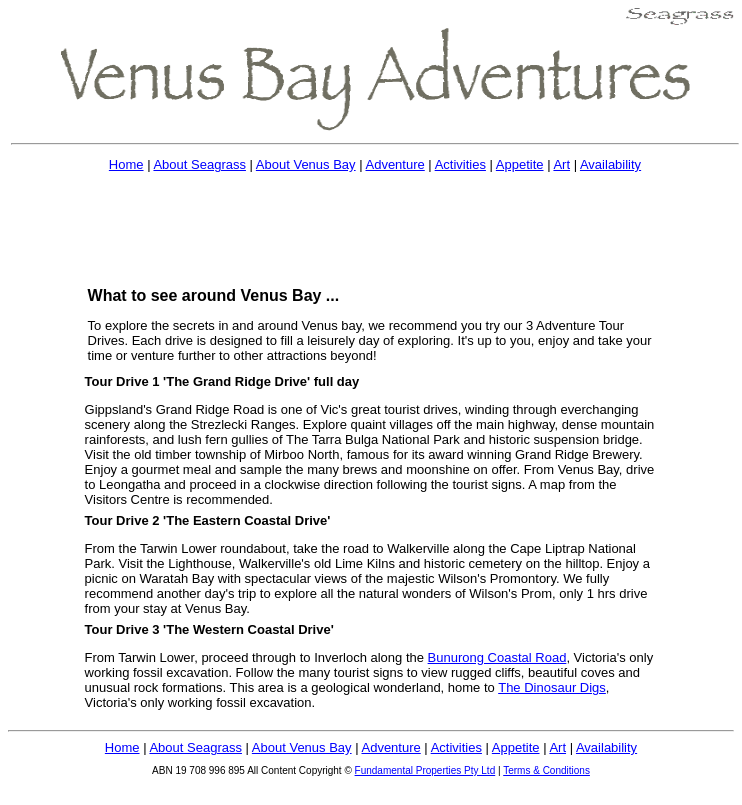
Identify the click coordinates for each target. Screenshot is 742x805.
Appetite (520, 164)
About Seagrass (199, 164)
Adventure (394, 164)
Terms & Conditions (546, 770)
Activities (460, 164)
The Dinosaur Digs (552, 687)
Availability (610, 164)
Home (126, 164)
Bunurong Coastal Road (497, 657)
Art (561, 164)
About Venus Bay (306, 164)
